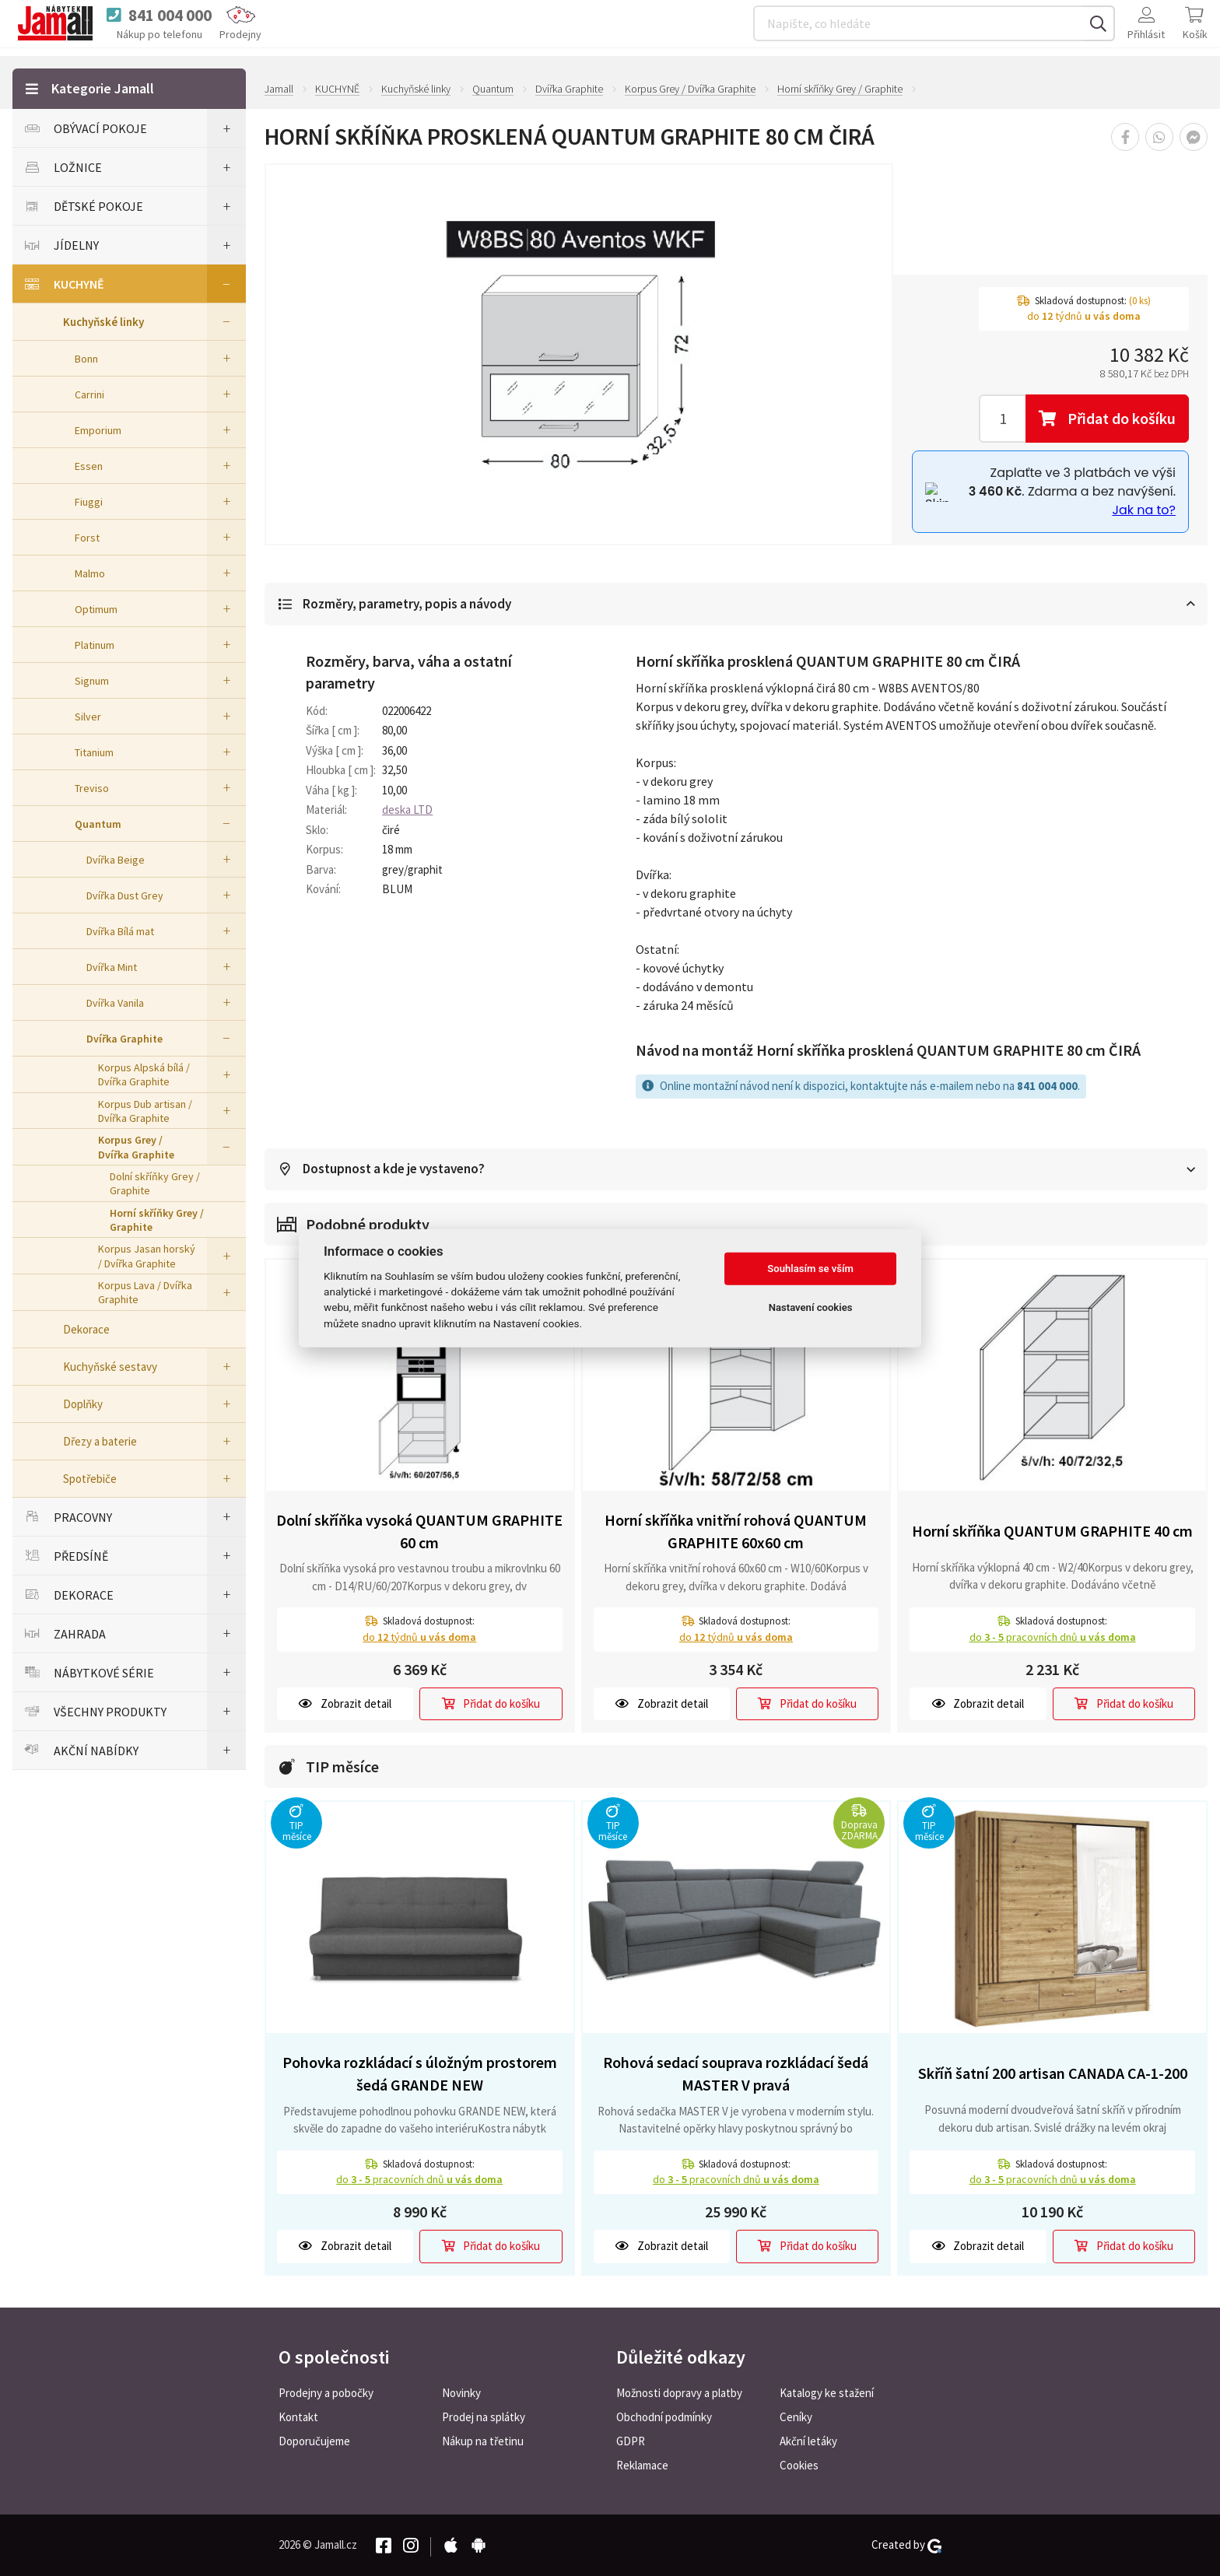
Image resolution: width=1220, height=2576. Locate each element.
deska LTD (407, 810)
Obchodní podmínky (664, 2417)
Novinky (461, 2392)
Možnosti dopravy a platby (679, 2392)
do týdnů (419, 1638)
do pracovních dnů (1052, 1638)
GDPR (630, 2441)
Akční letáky (808, 2441)
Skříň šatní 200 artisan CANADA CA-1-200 (1052, 2074)
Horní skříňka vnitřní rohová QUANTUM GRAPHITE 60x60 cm (736, 1532)
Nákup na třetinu (483, 2441)
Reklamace (642, 2465)
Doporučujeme (314, 2441)
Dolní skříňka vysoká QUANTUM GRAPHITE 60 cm (419, 1532)
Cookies (799, 2465)
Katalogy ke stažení (827, 2392)
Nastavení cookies (811, 1307)
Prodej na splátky (483, 2417)
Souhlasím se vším (810, 1268)
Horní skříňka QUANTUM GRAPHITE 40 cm (1052, 1531)
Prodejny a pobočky (326, 2392)
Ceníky (796, 2417)
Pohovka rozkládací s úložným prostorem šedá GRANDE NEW (419, 2074)
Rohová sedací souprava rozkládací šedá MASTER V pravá (735, 2074)
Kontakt (298, 2417)
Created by (906, 2544)
